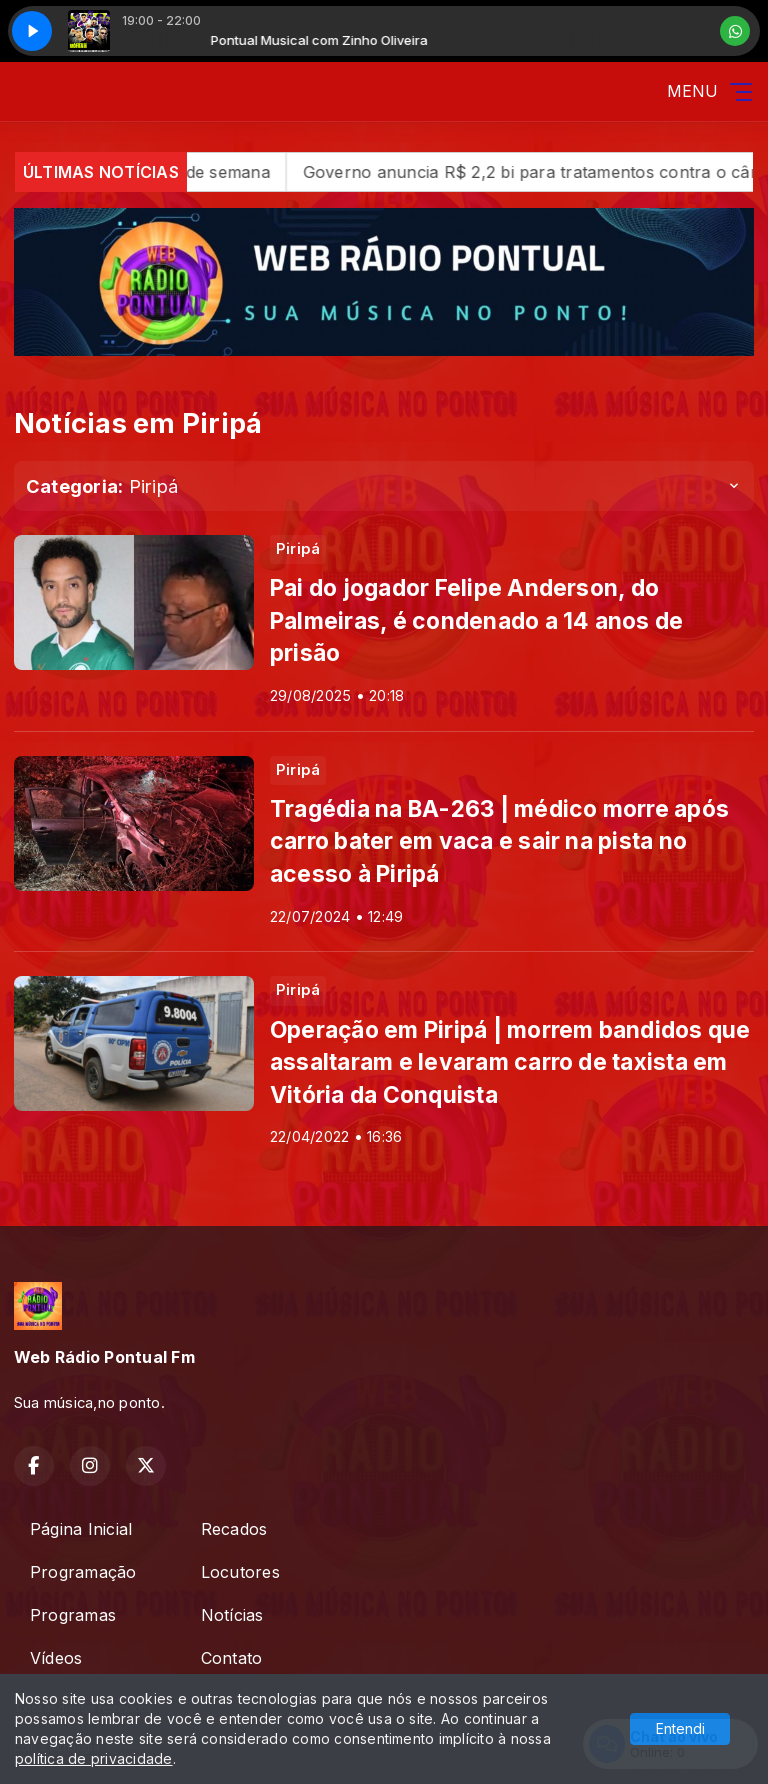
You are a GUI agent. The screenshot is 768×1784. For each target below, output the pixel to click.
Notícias (232, 1615)
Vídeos (56, 1658)
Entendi (680, 1728)
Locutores (240, 1572)
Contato (232, 1658)
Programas (73, 1615)
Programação (83, 1572)
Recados (234, 1529)
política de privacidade (94, 1758)
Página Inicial (81, 1529)
